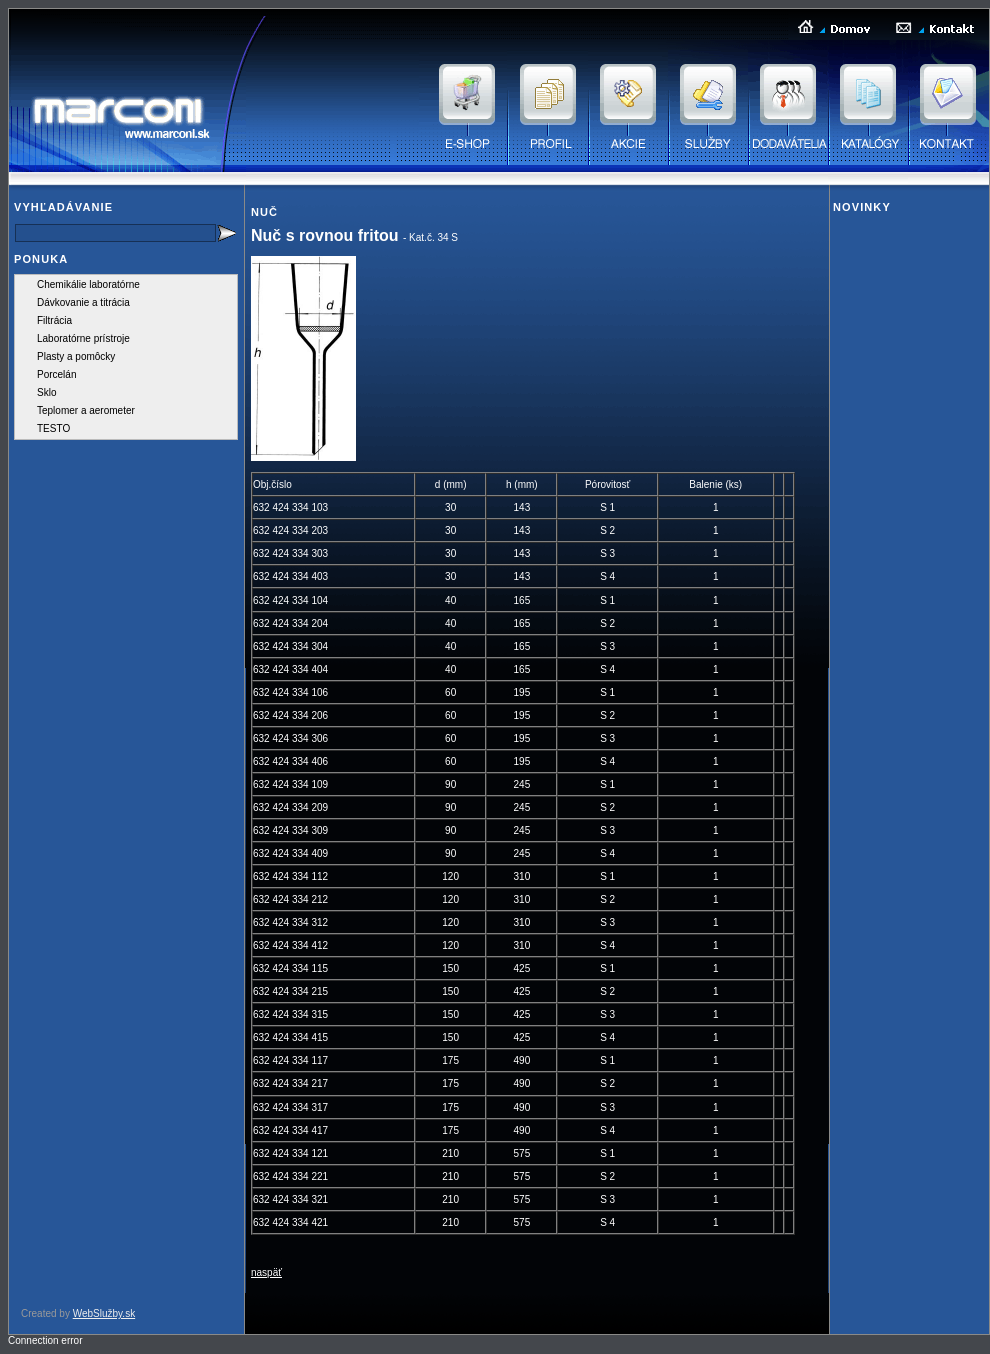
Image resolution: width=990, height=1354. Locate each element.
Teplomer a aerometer (86, 410)
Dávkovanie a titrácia (83, 302)
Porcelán (56, 374)
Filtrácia (54, 320)
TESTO (53, 428)
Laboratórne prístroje (83, 338)
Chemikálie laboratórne (88, 284)
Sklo (46, 392)
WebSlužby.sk (104, 1313)
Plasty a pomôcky (76, 356)
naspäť (266, 1272)
